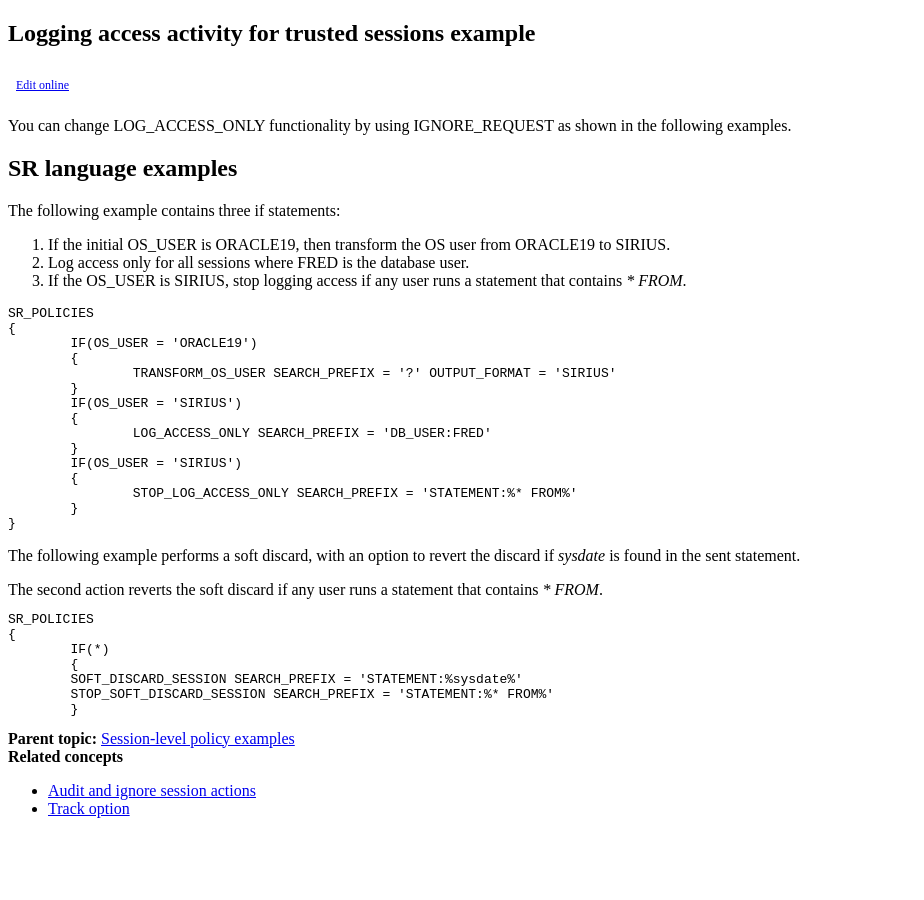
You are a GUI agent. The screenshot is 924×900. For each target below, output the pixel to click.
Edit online (42, 85)
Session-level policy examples (198, 804)
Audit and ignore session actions (152, 856)
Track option (89, 874)
